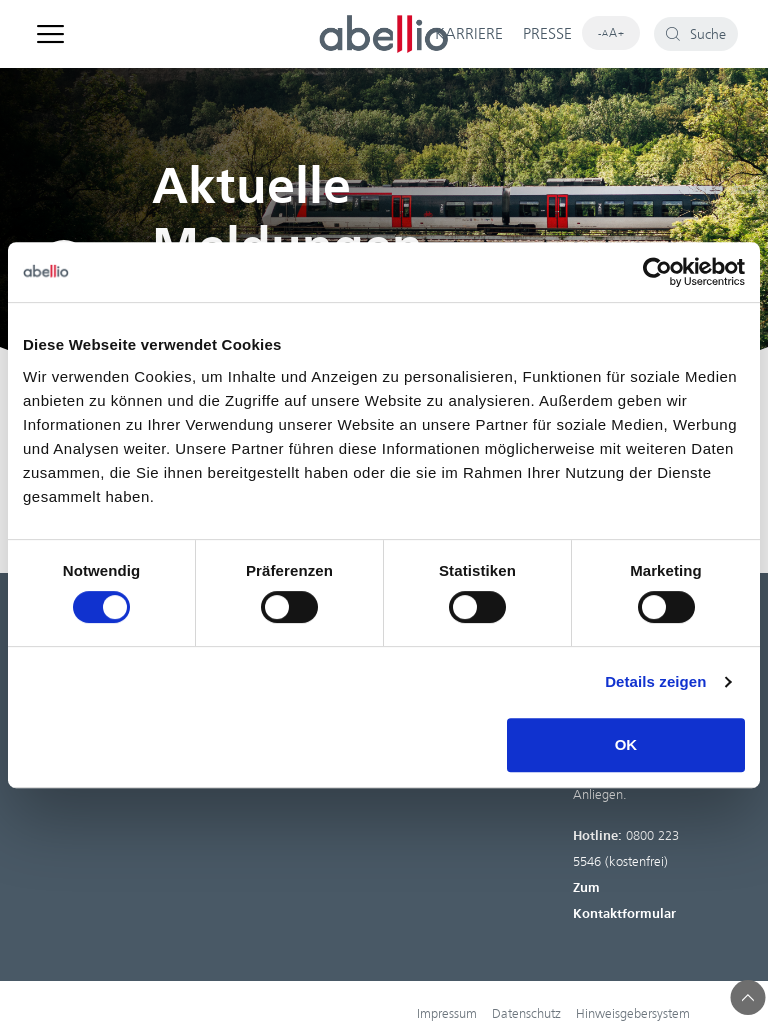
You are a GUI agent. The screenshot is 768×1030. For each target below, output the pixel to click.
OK (626, 744)
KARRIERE (469, 34)
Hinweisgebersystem (633, 1013)
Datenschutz (526, 1013)
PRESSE (547, 34)
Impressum (447, 1013)
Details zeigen (655, 681)
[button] (748, 997)
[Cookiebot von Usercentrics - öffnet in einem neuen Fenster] (657, 272)
